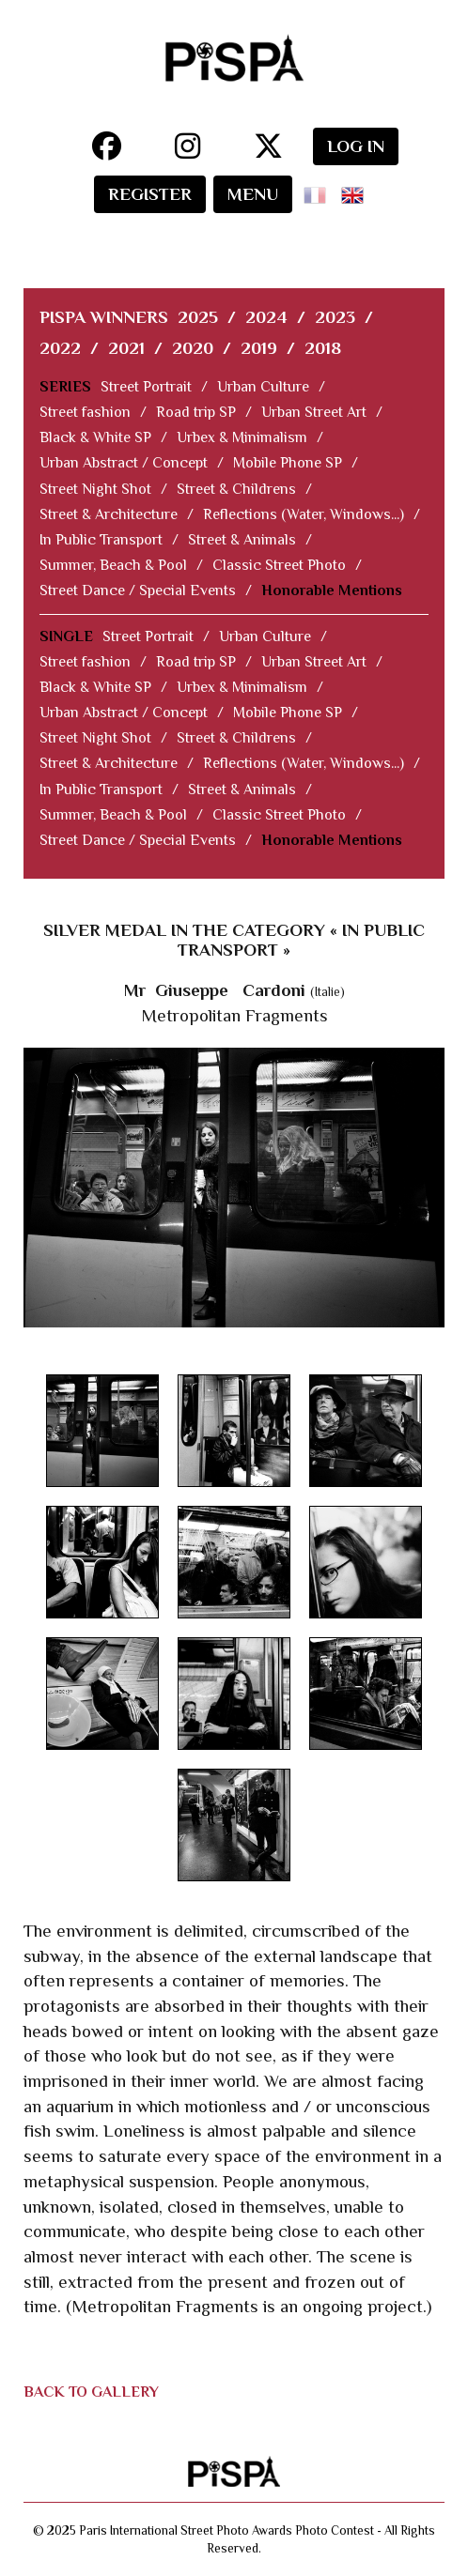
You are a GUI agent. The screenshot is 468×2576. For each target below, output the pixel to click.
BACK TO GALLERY (91, 2392)
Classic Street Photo (279, 565)
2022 (60, 348)
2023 (335, 317)
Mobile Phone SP (287, 462)
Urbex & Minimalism (242, 437)
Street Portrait (146, 386)
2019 (259, 348)
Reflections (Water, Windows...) (303, 514)
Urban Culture (263, 386)
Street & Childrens (236, 489)
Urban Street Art (314, 412)
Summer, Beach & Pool (113, 565)
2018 (322, 348)
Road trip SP (196, 412)
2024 (266, 317)
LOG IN (355, 146)
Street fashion (85, 412)
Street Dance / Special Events (137, 590)
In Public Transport (101, 539)
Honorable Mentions (331, 590)
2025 (198, 317)
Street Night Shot (95, 489)
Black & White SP (95, 437)
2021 (126, 348)
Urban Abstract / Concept (123, 462)
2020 (192, 348)
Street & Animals (242, 539)
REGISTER (150, 194)
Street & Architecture (108, 514)
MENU (252, 194)
